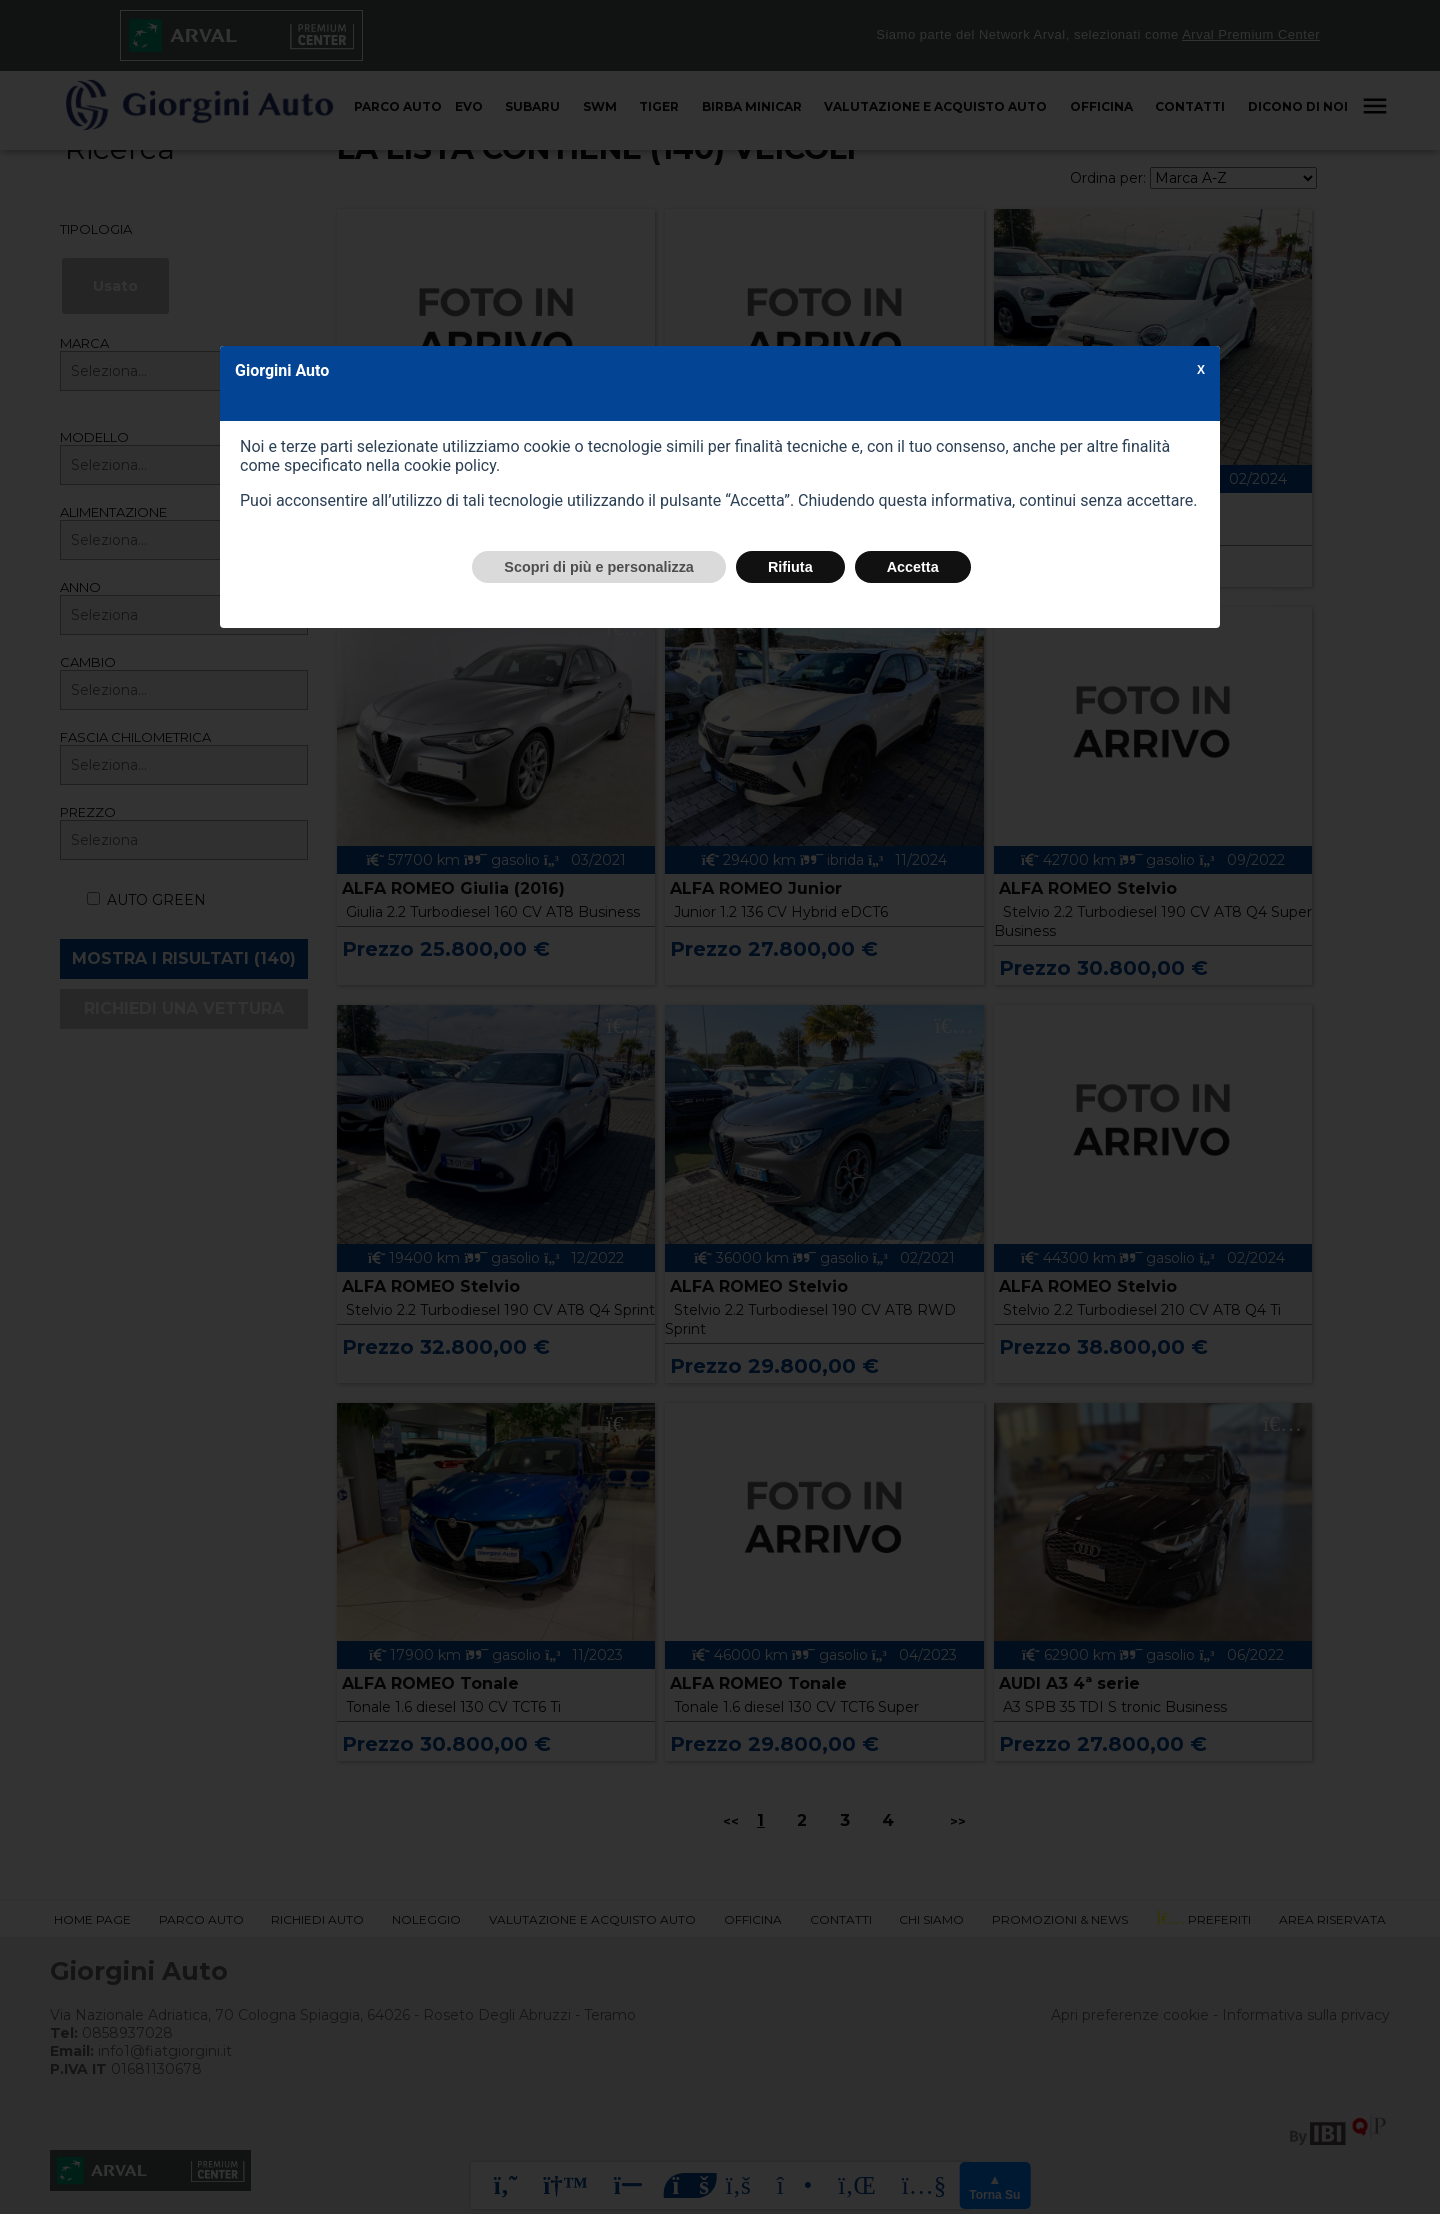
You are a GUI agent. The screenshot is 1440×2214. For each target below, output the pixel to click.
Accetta (913, 567)
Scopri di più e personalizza (599, 567)
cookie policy (450, 465)
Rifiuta (790, 567)
